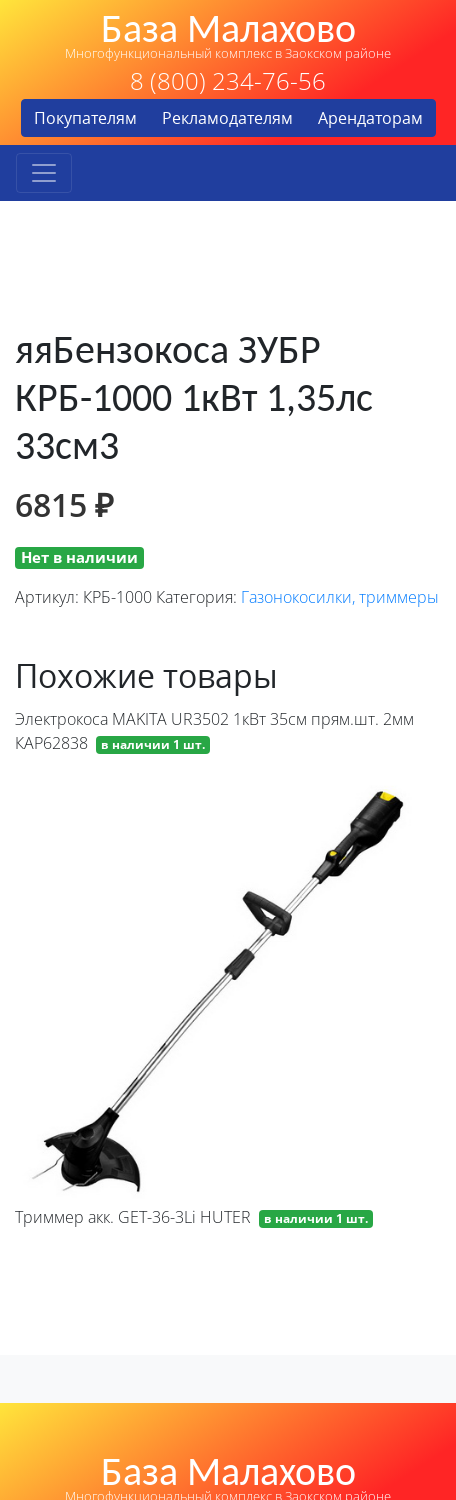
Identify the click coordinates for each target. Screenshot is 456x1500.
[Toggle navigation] (44, 173)
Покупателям (85, 118)
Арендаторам (370, 118)
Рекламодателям (227, 118)
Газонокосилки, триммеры (340, 597)
